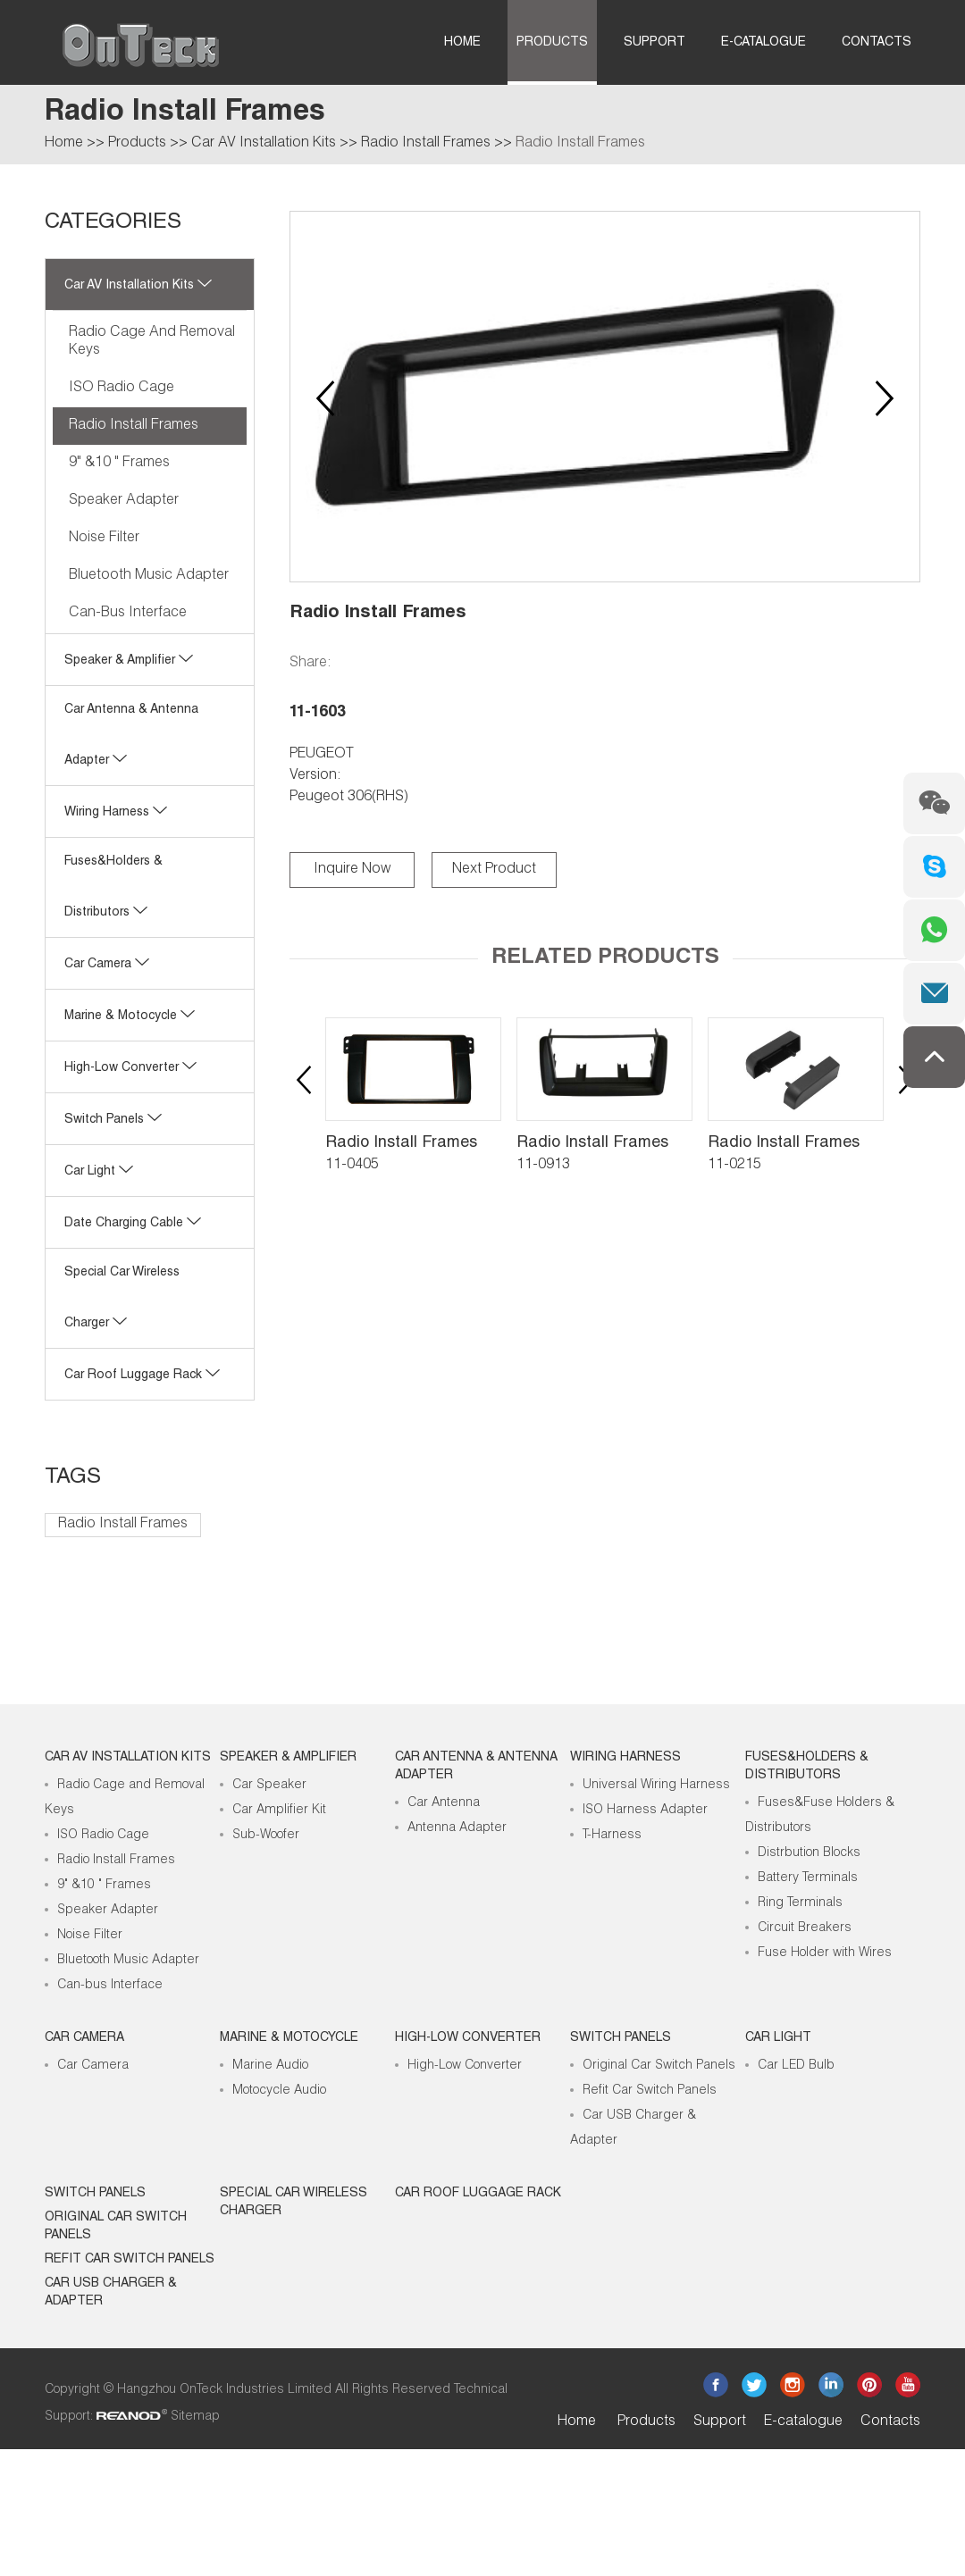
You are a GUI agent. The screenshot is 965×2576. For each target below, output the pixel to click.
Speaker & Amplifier (128, 661)
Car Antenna (443, 1803)
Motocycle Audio (279, 2091)
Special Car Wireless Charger (293, 2202)
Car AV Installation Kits (263, 144)
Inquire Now (352, 870)
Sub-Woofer (265, 1835)
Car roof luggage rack (142, 1375)
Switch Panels (113, 1120)
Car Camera (106, 964)
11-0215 (734, 1165)
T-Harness (612, 1835)
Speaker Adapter (124, 501)
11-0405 (352, 1165)
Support (654, 43)
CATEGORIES (113, 223)
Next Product (494, 870)
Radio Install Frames (426, 144)
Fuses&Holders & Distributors (806, 1767)
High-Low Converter (464, 2066)
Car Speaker (269, 1785)
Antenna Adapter (457, 1828)
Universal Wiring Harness (656, 1785)
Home (462, 43)
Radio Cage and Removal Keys (152, 342)
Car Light (98, 1172)
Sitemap (195, 2417)
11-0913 (543, 1165)
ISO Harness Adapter (645, 1810)
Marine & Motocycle (129, 1016)
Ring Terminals (800, 1903)
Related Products (605, 958)
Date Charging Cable (132, 1223)
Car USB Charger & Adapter (111, 2293)
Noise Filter (104, 538)
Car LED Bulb (796, 2066)
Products (552, 43)
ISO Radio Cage (121, 388)
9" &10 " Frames (119, 463)
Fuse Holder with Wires (825, 1953)
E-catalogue (763, 43)
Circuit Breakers (805, 1928)
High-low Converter (130, 1068)
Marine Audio (270, 2066)
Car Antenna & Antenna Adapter (476, 1767)
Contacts (876, 43)
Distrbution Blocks (809, 1853)
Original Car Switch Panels (659, 2066)
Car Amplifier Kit (279, 1810)
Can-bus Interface (128, 613)
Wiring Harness (115, 813)
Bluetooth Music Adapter (149, 576)
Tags (73, 1478)
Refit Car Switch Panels (650, 2091)
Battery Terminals (808, 1878)
